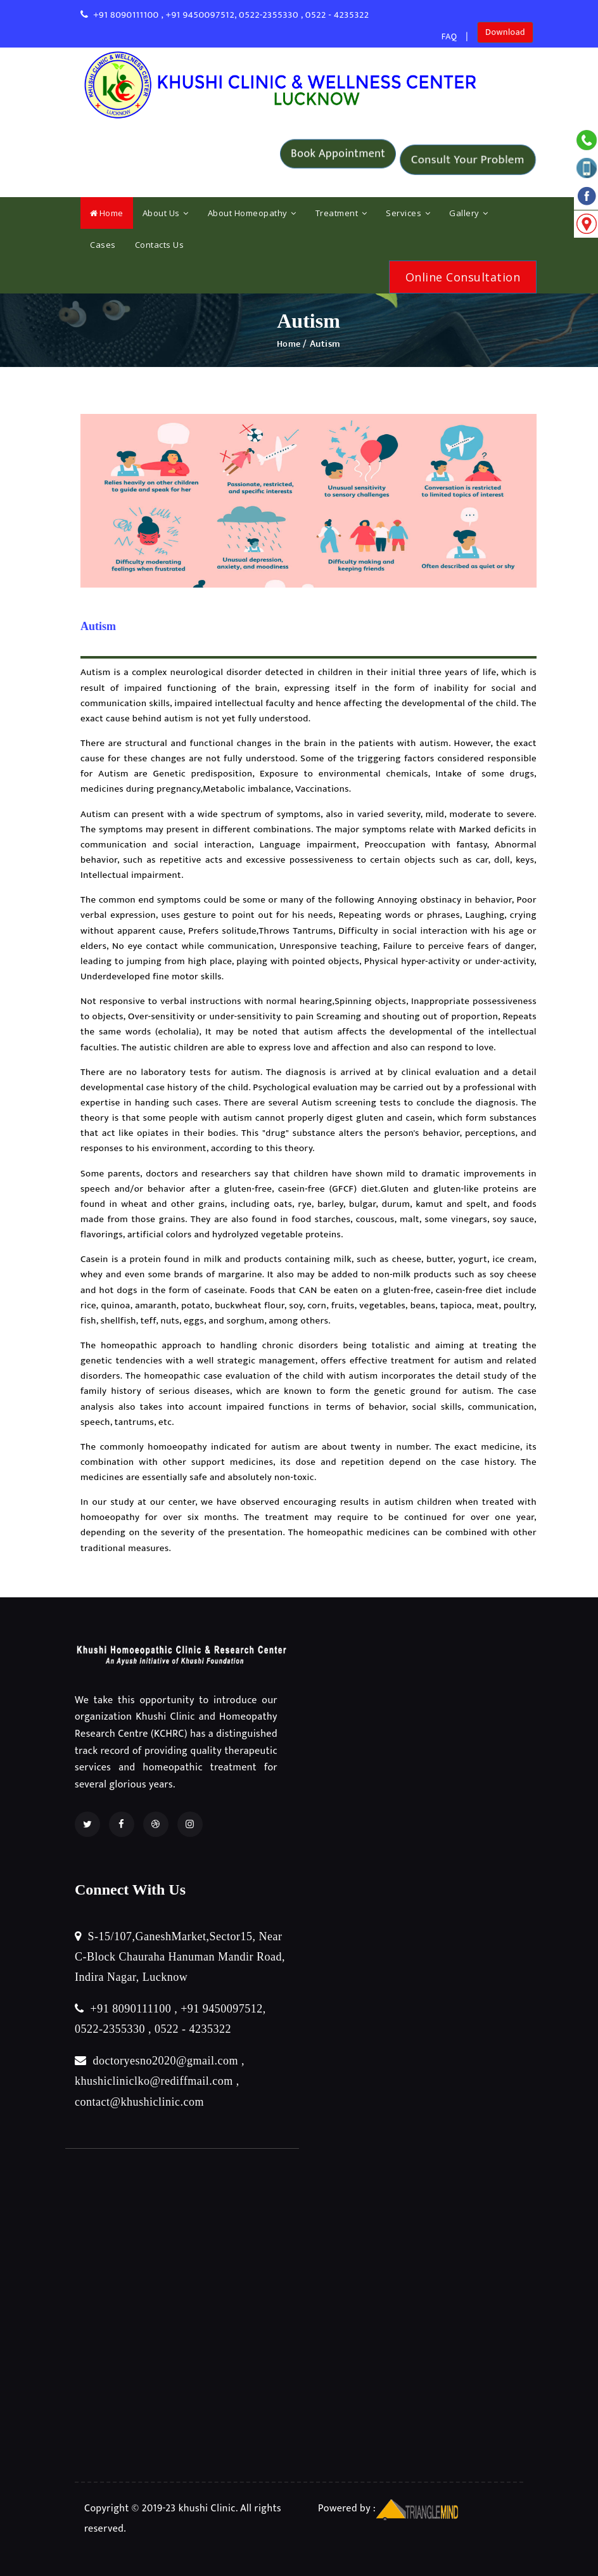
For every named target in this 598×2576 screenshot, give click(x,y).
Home (107, 213)
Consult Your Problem (468, 159)
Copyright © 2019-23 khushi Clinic (160, 2506)
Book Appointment (338, 159)
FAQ (448, 36)
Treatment (341, 213)
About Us (166, 213)
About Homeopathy (252, 213)
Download (505, 36)
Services (408, 213)
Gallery (468, 213)
